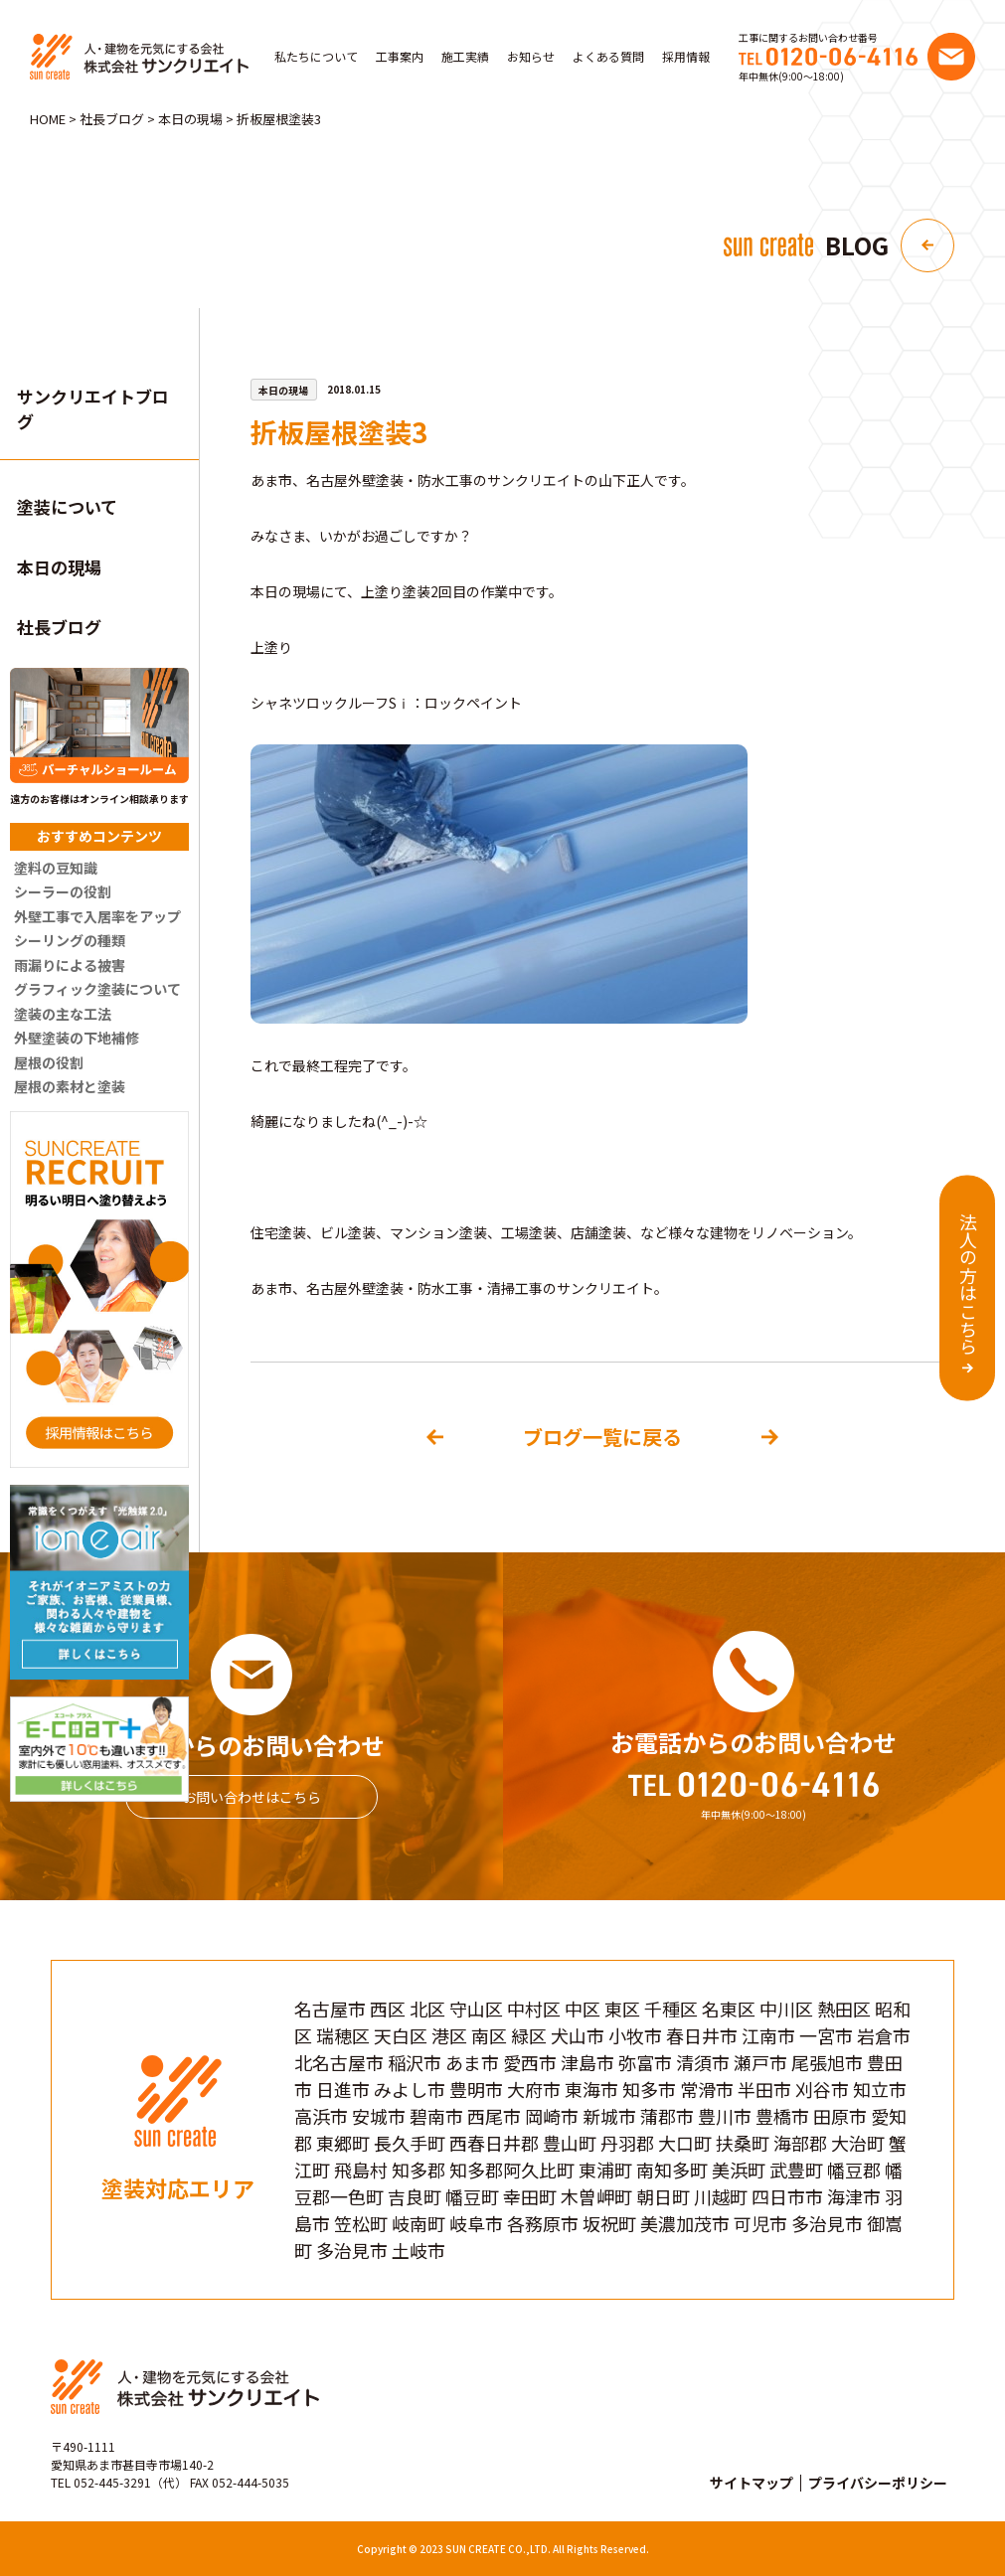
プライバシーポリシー (877, 2483)
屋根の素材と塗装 (69, 1086)
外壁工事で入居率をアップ (97, 916)
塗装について (67, 506)
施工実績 (465, 56)
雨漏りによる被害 (69, 965)
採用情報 (686, 56)
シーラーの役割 (62, 891)
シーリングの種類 (69, 940)
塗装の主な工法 (62, 1014)
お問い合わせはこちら (251, 1797)
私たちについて (316, 56)
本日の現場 (59, 567)
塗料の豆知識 (55, 868)
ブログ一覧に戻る (602, 1436)
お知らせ (531, 56)
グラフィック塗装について (97, 989)
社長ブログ (59, 626)
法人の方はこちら (968, 1284)
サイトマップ (751, 2483)
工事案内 (399, 56)
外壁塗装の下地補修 (76, 1037)
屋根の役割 (49, 1062)
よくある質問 (608, 56)
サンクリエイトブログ (93, 409)
